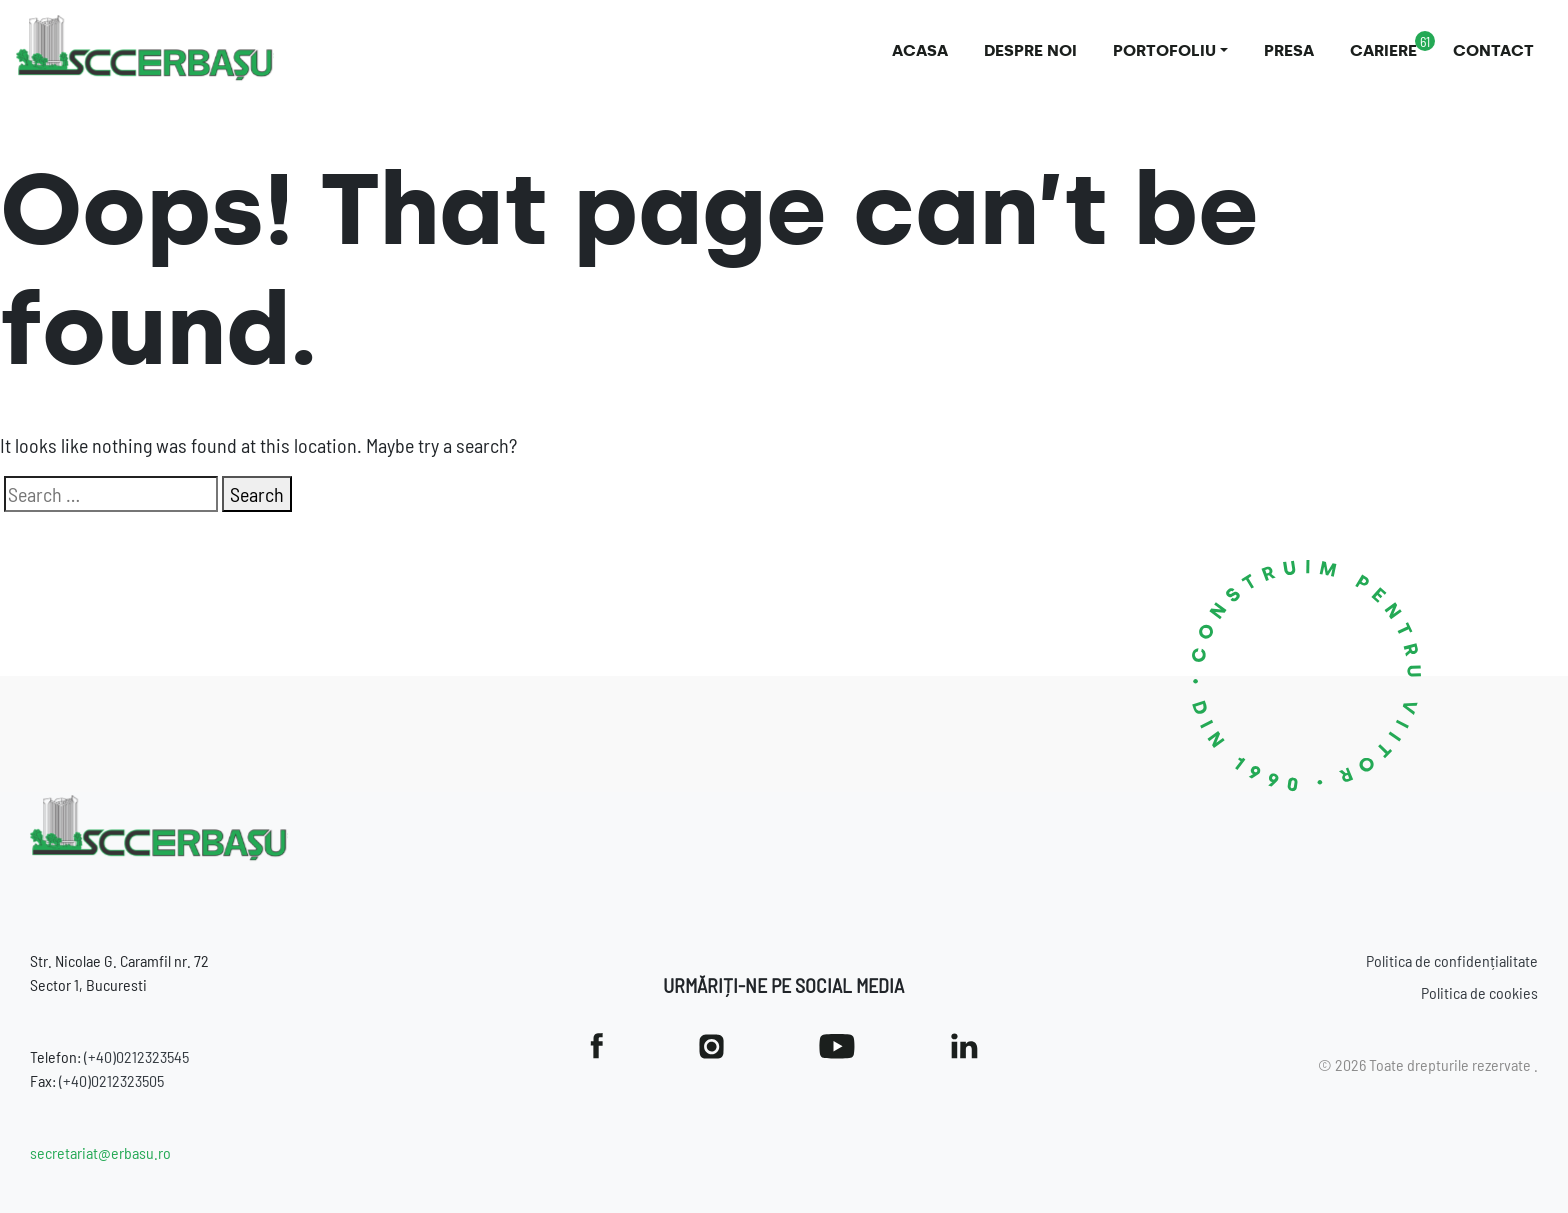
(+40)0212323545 (136, 1056)
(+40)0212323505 (111, 1080)
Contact (1493, 50)
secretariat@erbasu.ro (100, 1152)
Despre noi (1030, 50)
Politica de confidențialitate (1452, 960)
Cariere (1383, 50)
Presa (1289, 50)
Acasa (920, 50)
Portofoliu (1164, 50)
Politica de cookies (1479, 992)
